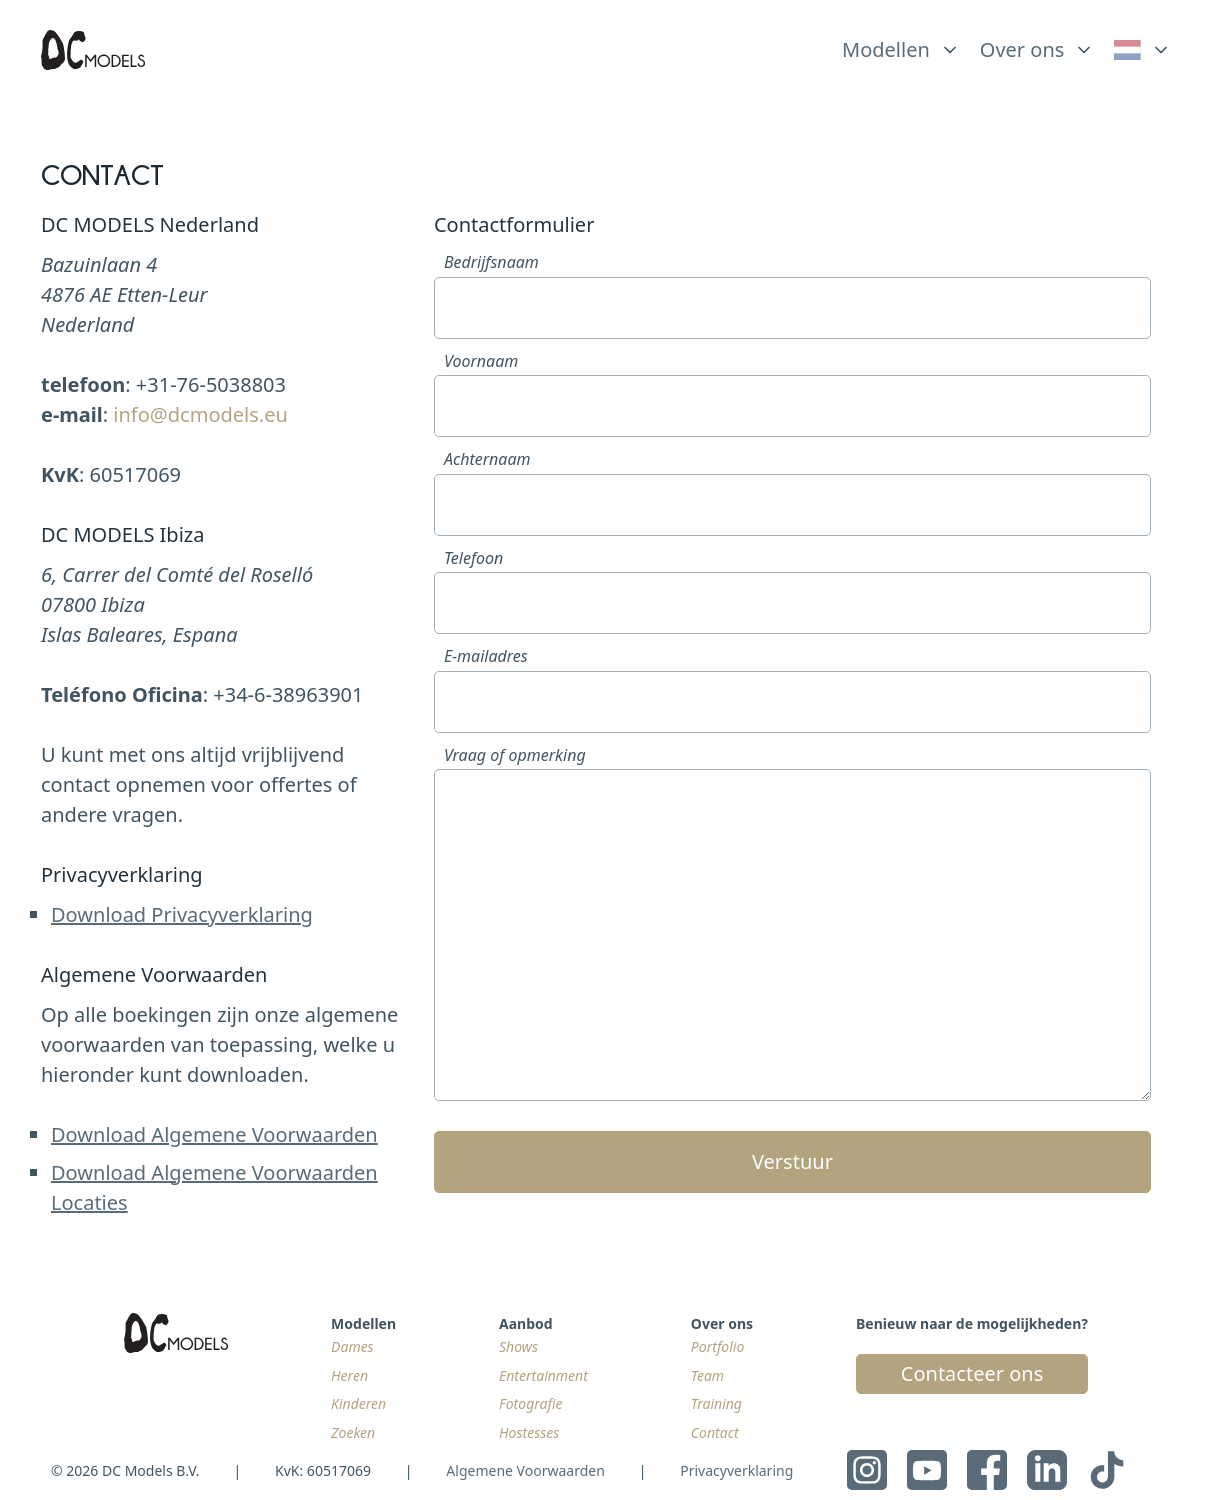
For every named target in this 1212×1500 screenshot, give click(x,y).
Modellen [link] (886, 49)
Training (716, 1403)
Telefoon (473, 558)
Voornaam (481, 361)
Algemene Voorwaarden (525, 1470)
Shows (518, 1346)
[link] (1142, 50)
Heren (349, 1375)
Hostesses (529, 1432)
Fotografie (531, 1403)
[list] (901, 45)
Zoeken (353, 1432)
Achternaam (487, 459)
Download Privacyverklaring (182, 914)
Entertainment (543, 1375)
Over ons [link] (1022, 49)
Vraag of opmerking (515, 755)
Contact (715, 1432)
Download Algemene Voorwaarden (214, 1134)
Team (707, 1375)
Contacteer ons (972, 1373)
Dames (352, 1346)
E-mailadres (486, 656)
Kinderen (358, 1403)
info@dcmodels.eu (200, 414)
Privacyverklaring (736, 1470)
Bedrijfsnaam (491, 262)
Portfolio (717, 1346)
